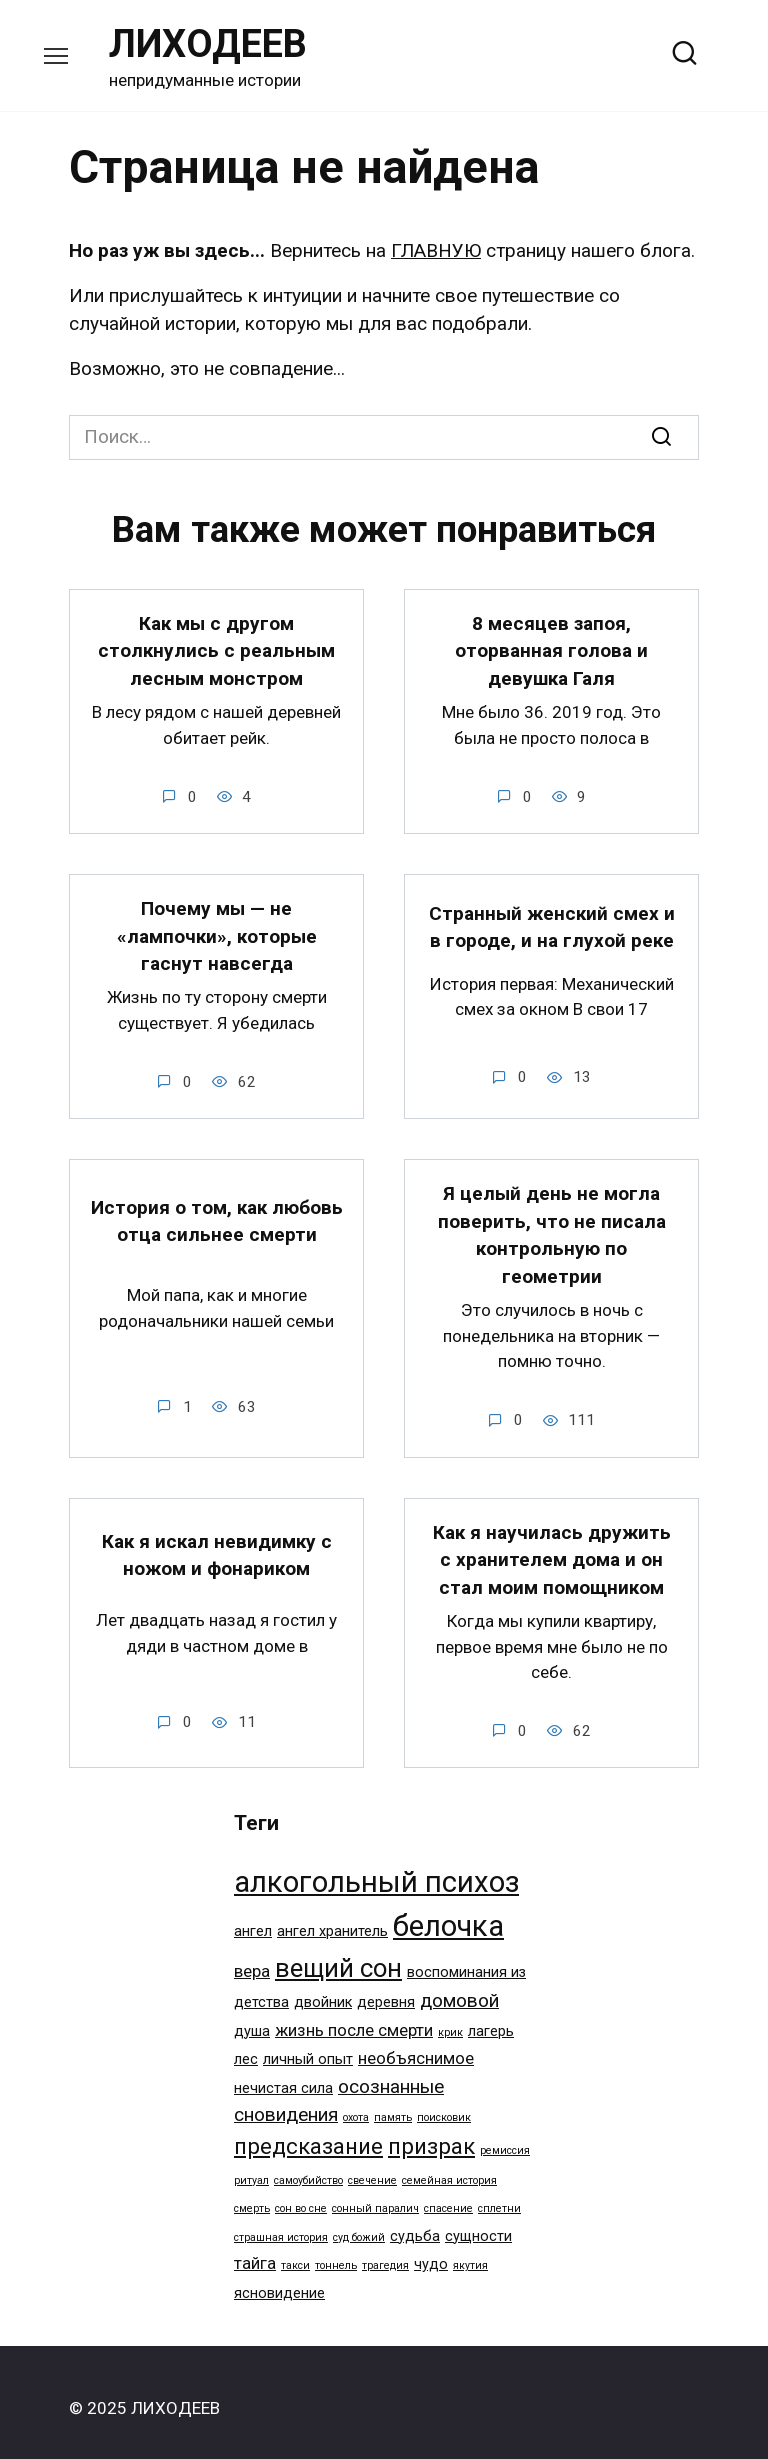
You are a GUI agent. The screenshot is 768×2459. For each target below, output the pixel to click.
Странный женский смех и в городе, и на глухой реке (552, 922)
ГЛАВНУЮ (436, 250)
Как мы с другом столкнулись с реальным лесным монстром (216, 649)
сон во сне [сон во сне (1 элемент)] (301, 2195)
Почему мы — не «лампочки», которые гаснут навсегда (217, 931)
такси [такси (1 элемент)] (295, 2252)
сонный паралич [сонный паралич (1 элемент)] (375, 2195)
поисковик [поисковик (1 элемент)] (444, 2104)
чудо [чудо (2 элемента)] (431, 2251)
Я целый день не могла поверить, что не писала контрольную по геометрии (552, 1226)
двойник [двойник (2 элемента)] (323, 1989)
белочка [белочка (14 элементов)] (448, 1913)
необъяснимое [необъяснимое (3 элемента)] (416, 2045)
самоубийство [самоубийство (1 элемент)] (308, 2167)
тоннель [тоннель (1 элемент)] (336, 2252)
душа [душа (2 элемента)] (252, 2018)
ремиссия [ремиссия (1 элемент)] (505, 2137)
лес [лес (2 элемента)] (246, 2046)
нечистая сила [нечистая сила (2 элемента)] (283, 2075)
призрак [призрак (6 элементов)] (431, 2133)
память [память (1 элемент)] (393, 2104)
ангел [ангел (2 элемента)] (253, 1918)
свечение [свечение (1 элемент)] (372, 2167)
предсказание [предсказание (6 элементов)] (308, 2133)
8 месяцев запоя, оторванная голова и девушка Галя (551, 649)
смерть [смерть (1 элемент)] (252, 2195)
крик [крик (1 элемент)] (450, 2019)
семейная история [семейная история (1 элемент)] (449, 2167)
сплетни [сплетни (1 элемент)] (499, 2195)
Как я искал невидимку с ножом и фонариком (217, 1543)
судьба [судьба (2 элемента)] (415, 2223)
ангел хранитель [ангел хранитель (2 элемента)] (332, 1918)
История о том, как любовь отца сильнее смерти (217, 1213)
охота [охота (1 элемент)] (356, 2104)
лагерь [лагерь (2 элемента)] (491, 2018)
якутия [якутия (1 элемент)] (470, 2252)
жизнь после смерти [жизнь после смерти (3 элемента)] (354, 2017)
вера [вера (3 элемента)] (252, 1958)
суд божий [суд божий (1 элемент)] (359, 2224)
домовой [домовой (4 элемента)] (459, 1987)
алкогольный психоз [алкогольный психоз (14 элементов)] (376, 1869)
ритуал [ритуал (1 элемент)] (251, 2167)
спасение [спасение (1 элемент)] (448, 2195)
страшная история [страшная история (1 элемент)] (281, 2224)
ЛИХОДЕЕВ (208, 44)
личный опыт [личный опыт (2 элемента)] (308, 2046)
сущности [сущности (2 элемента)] (478, 2223)
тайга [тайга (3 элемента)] (255, 2250)
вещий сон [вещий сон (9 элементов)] (338, 1955)
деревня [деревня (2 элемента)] (386, 1989)
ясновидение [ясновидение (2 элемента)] (279, 2280)
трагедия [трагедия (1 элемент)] (385, 2252)
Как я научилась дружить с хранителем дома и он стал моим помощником (552, 1548)
